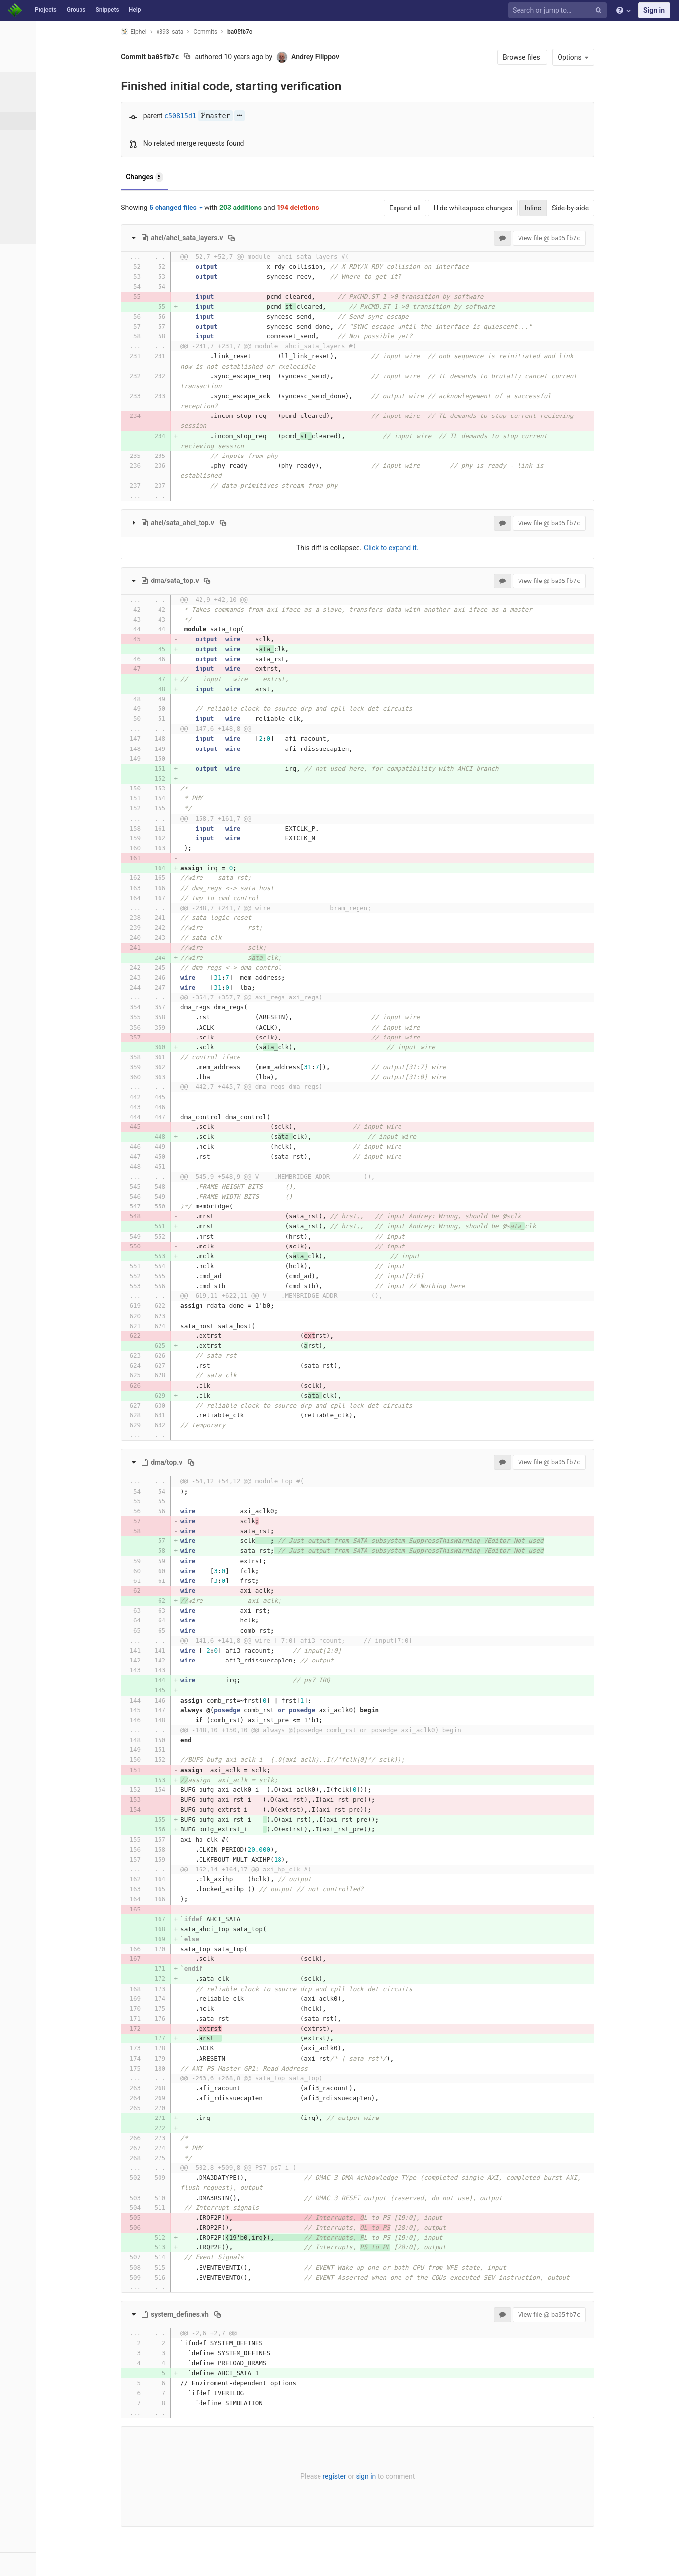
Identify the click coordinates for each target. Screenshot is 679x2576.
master (251, 116)
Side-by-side (606, 208)
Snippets (107, 9)
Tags (27, 158)
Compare (34, 212)
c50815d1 (216, 116)
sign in (402, 2476)
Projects (46, 9)
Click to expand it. (427, 548)
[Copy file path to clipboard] (268, 238)
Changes (181, 177)
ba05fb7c (275, 31)
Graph (29, 194)
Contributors (39, 176)
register (370, 2476)
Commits (34, 121)
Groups (76, 9)
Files (27, 103)
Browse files (558, 57)
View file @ (585, 238)
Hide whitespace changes (509, 208)
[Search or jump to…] (559, 10)
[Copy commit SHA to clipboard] (223, 57)
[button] (54, 2564)
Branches (34, 139)
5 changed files (213, 207)
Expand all (441, 208)
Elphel (170, 31)
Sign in (654, 10)
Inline (569, 208)
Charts (30, 231)
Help (135, 9)
